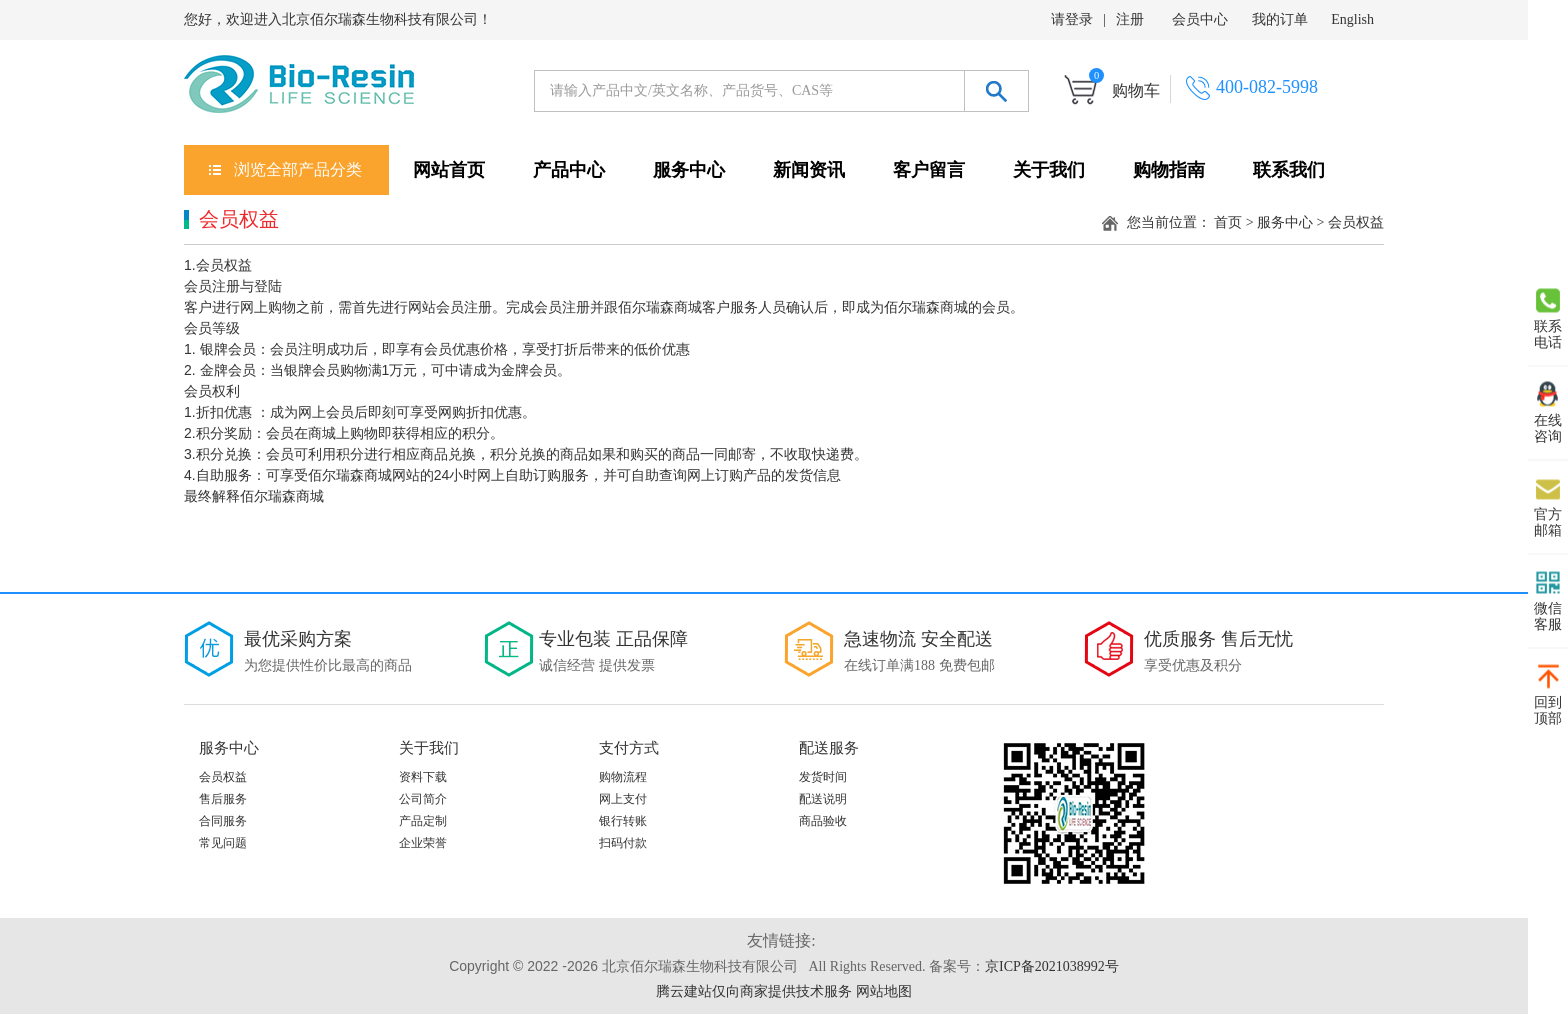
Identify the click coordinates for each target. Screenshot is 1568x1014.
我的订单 (1280, 19)
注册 (1130, 19)
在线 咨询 (1548, 413)
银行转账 (623, 821)
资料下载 (423, 777)
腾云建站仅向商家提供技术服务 (754, 991)
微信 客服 (1548, 601)
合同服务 (223, 821)
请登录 (1072, 19)
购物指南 (1169, 170)
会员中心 (1200, 19)
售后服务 (223, 799)
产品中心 (569, 170)
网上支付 (623, 799)
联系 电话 (1548, 319)
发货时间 (823, 777)
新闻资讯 (809, 170)
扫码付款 (623, 843)
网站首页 (449, 170)
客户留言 (929, 170)
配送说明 (823, 799)
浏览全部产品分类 (298, 169)
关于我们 (1049, 170)
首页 (1228, 222)
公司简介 (423, 799)
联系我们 (1289, 170)
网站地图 (884, 991)
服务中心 (689, 170)
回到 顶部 (1548, 695)
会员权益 (223, 777)
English (1352, 19)
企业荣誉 (423, 843)
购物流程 (623, 777)
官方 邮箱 (1548, 507)
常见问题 (223, 843)
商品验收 (823, 821)
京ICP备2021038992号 (1052, 966)
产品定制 (423, 821)
